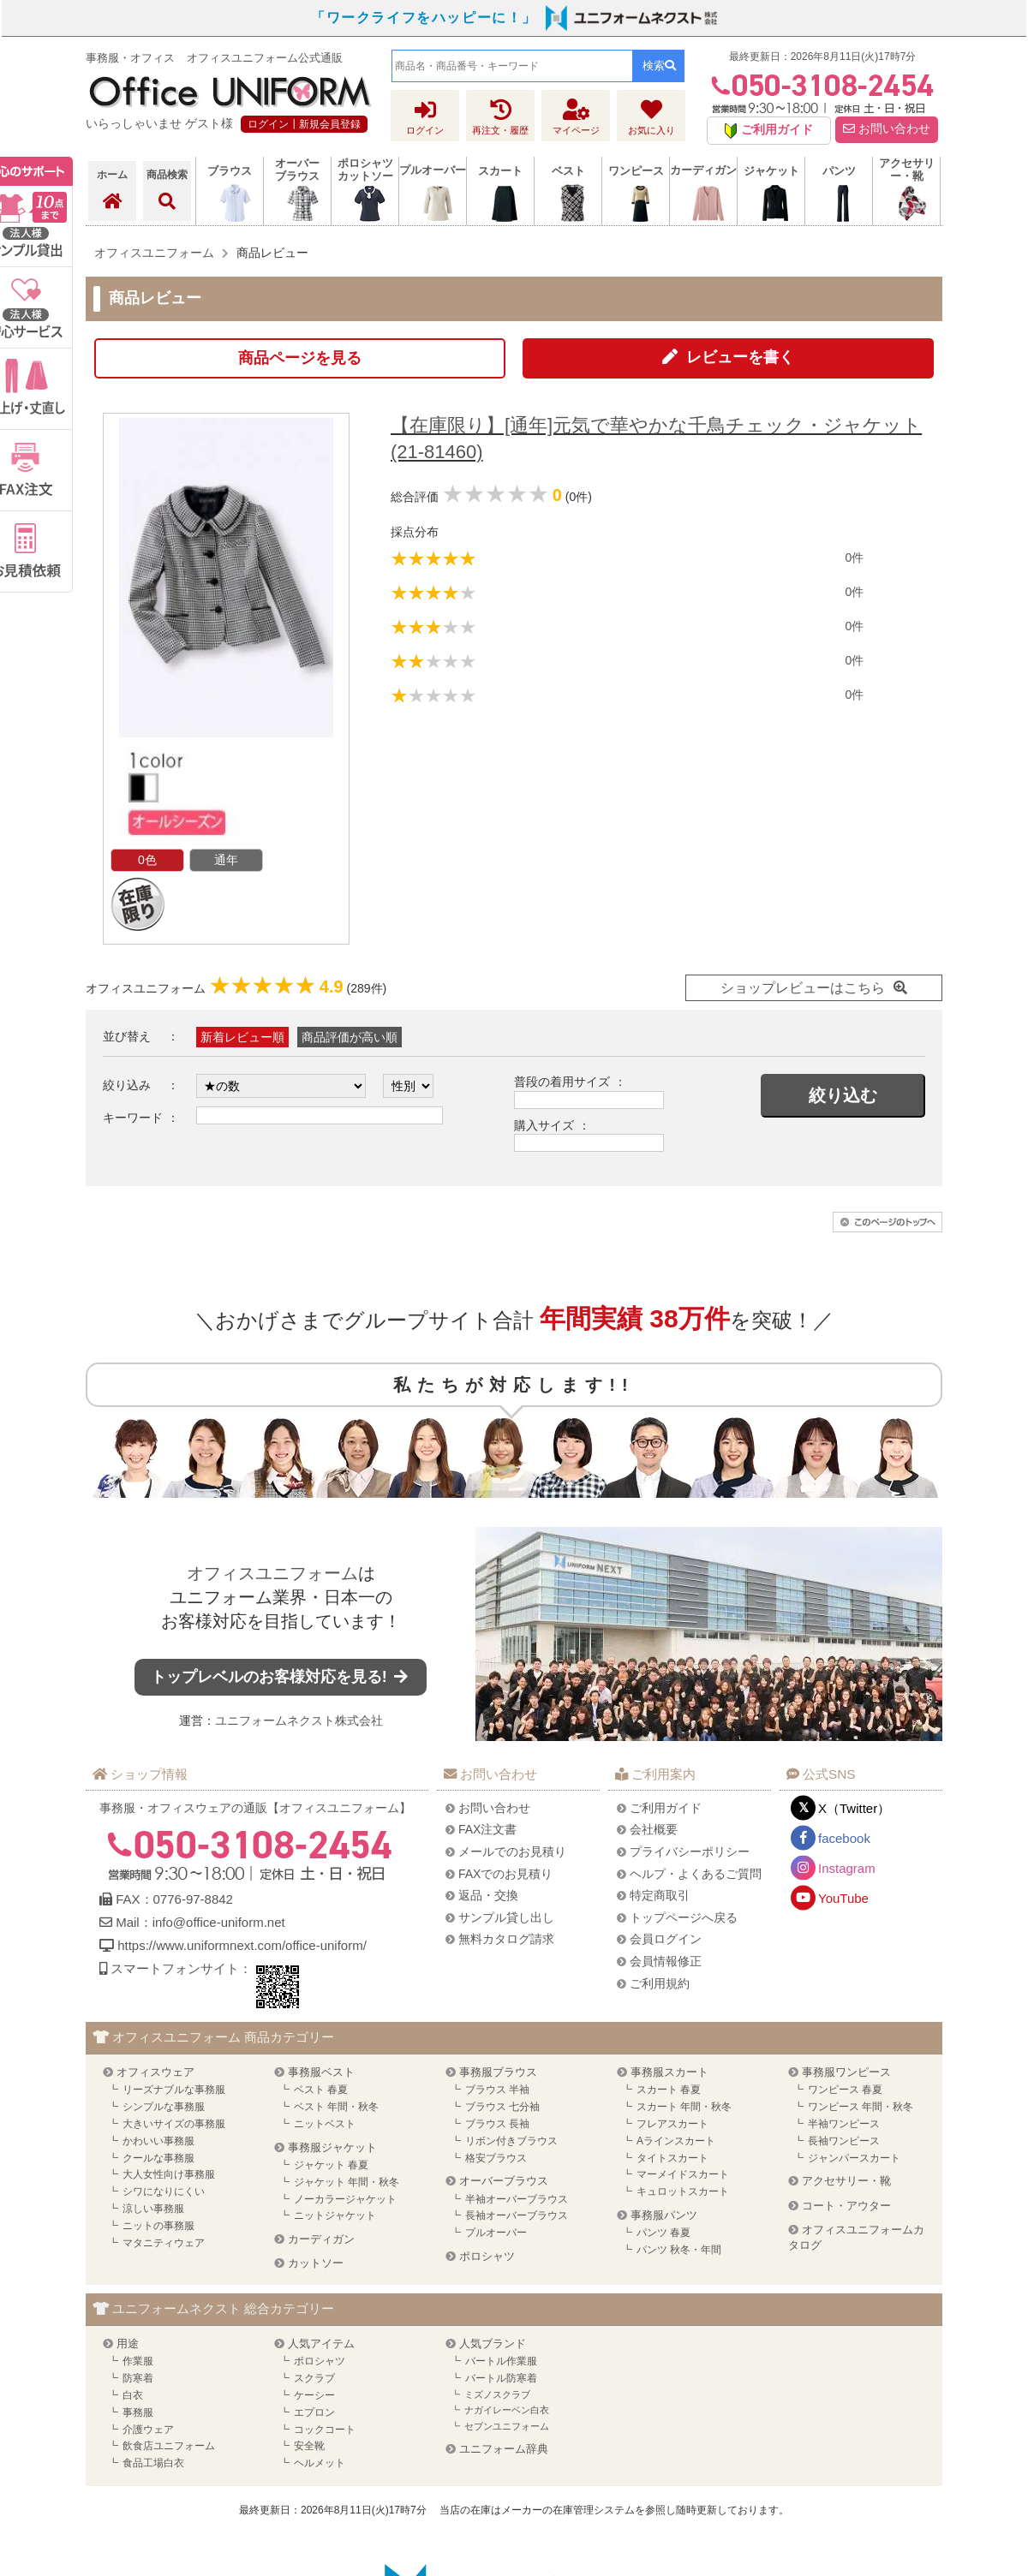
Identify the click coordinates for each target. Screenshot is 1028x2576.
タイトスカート (672, 2158)
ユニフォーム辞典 (503, 2448)
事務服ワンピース (846, 2072)
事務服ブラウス (498, 2072)
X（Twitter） (854, 1808)
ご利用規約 (660, 1983)
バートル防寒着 (501, 2378)
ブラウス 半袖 (497, 2090)
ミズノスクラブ (497, 2394)
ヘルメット (319, 2463)
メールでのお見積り (512, 1851)
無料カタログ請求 (506, 1939)
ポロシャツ (487, 2256)
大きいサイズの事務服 (174, 2124)
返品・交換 (488, 1895)
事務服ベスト (321, 2072)
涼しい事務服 (153, 2209)
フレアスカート (672, 2124)
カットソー (316, 2263)
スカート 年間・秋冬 (684, 2107)
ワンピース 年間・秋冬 (860, 2107)
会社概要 (654, 1829)
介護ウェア (148, 2430)
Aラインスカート (676, 2141)
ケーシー (314, 2395)
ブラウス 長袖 (497, 2124)
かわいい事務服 (158, 2141)
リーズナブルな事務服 (174, 2090)
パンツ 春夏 (663, 2233)
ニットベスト (325, 2124)
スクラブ (314, 2378)
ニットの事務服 (158, 2226)
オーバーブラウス (503, 2180)
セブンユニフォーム (506, 2426)
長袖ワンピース (844, 2141)
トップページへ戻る (684, 1917)
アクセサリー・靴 (846, 2180)
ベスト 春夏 (321, 2090)
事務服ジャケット (332, 2147)
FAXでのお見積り (505, 1874)
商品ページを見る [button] (300, 358)
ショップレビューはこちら (802, 988)
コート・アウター (846, 2205)
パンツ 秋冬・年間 (679, 2250)
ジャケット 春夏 (331, 2165)
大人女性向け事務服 (169, 2174)
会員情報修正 (666, 1961)
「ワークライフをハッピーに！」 (424, 17)
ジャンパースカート (854, 2158)
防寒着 (138, 2378)
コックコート (325, 2430)
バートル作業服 (501, 2361)
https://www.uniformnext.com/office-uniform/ (242, 1945)
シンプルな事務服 (164, 2107)
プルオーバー (496, 2233)
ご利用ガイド (666, 1808)
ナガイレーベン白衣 (506, 2410)
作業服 (138, 2361)
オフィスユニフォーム (272, 1573)
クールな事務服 (158, 2158)
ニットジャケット (335, 2215)
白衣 (133, 2395)
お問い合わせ (886, 128)
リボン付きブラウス (511, 2141)
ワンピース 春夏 (845, 2090)
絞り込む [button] (843, 1095)
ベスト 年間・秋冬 (336, 2107)
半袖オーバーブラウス (516, 2199)
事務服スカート (669, 2072)
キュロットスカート (683, 2191)
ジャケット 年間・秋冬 (346, 2182)
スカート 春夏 (669, 2090)
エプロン (314, 2412)
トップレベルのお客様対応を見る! (281, 1676)
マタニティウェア (164, 2243)
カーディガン (321, 2239)
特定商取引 (660, 1895)
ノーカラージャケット (345, 2199)
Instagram (847, 1868)
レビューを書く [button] (740, 357)
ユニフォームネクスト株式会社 (299, 1720)
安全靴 (309, 2446)
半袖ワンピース (844, 2124)
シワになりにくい (164, 2191)
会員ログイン (666, 1939)
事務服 (138, 2412)
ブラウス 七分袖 (502, 2107)
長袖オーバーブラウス (516, 2215)
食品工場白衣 (153, 2463)
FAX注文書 (487, 1829)
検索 (659, 65)
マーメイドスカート (683, 2174)
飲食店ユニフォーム (169, 2446)
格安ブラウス (496, 2158)
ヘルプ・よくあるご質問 (696, 1874)
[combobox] (512, 66)
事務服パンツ (664, 2215)
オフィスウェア (155, 2072)
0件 (854, 557)
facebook (844, 1838)
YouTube (843, 1898)
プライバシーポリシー (690, 1851)
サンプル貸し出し (506, 1917)
